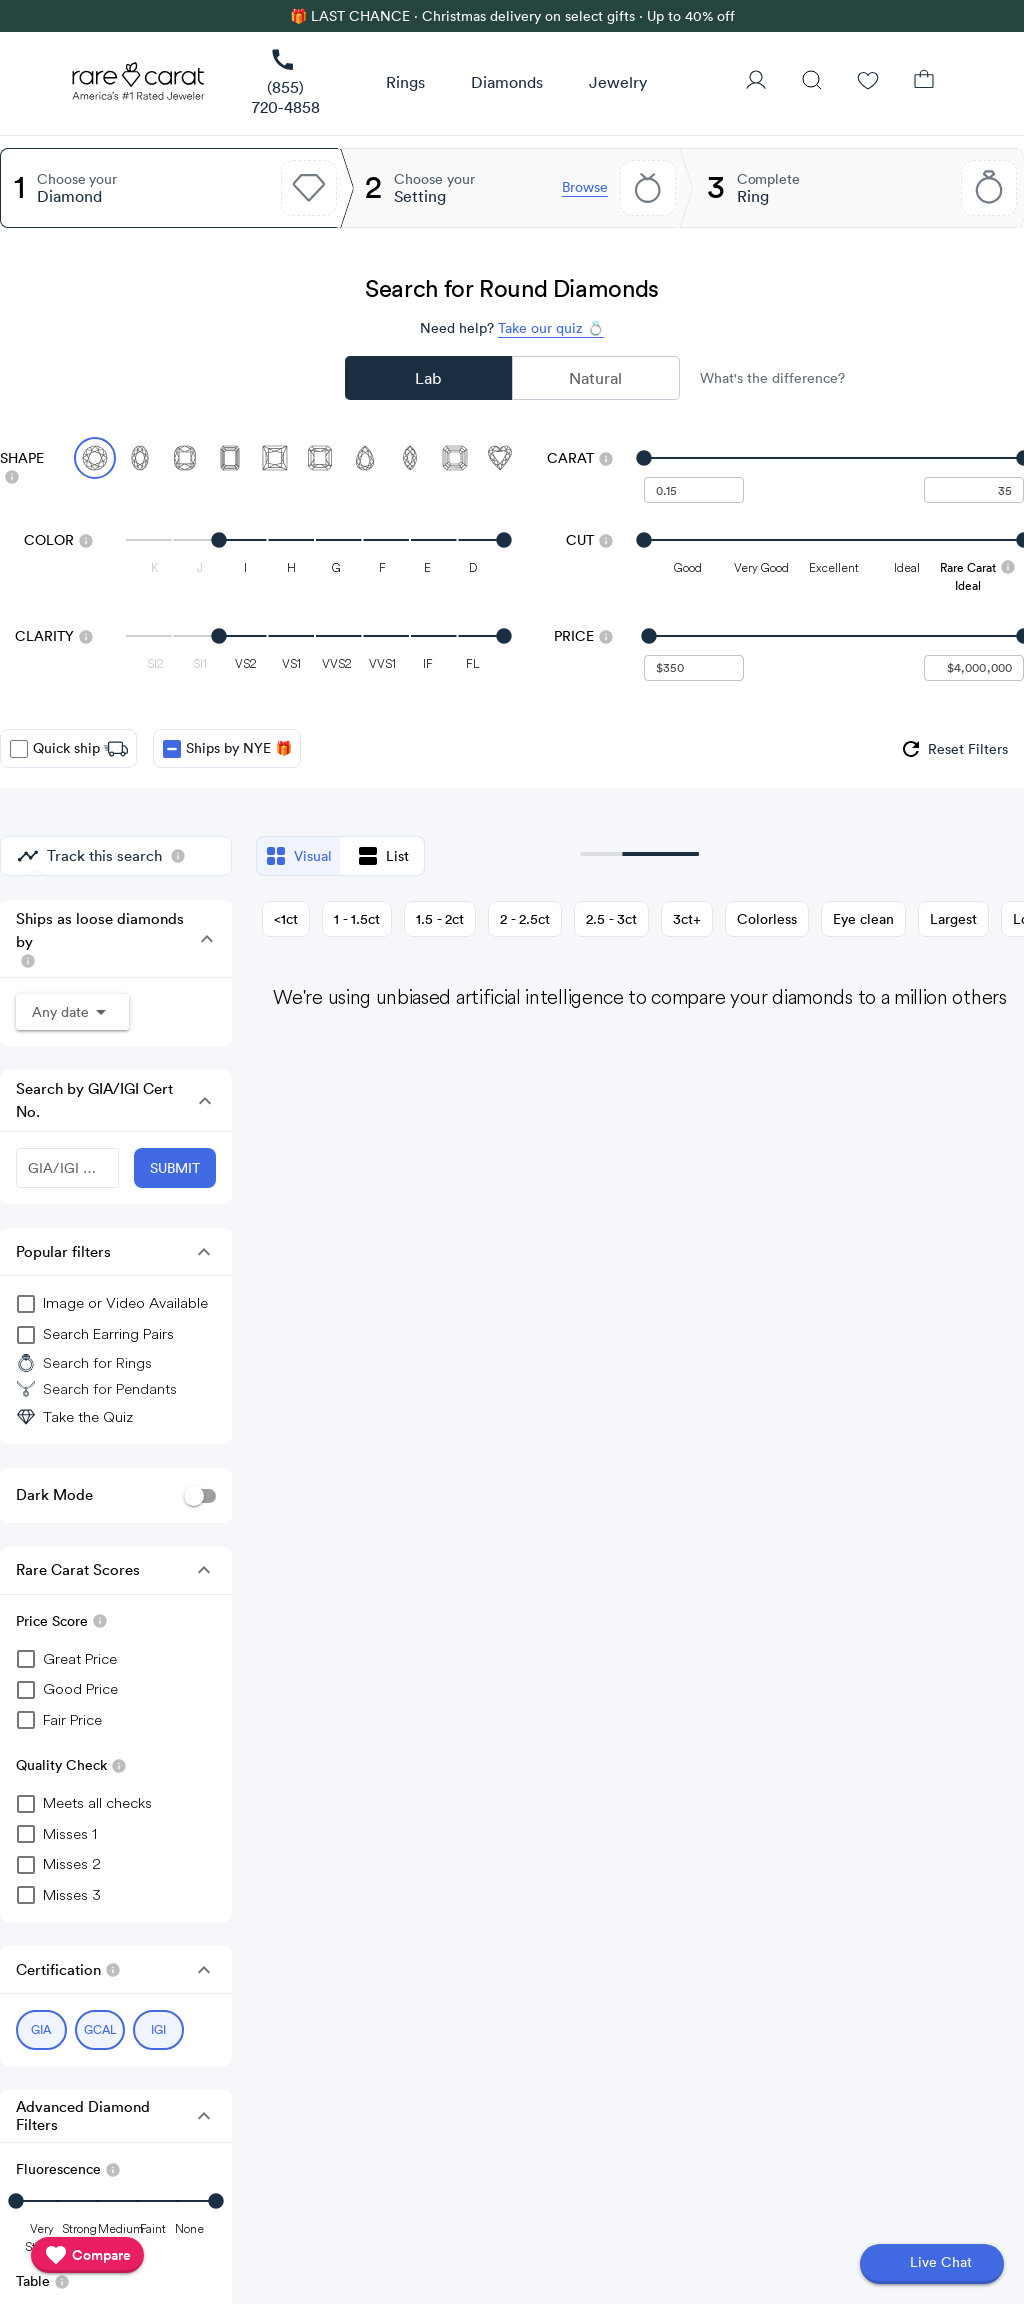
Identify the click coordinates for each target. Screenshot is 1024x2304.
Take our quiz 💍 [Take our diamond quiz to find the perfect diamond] (551, 328)
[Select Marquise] (410, 458)
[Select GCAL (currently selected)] (100, 2030)
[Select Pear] (365, 458)
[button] (405, 83)
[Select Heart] (500, 458)
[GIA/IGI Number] (67, 1168)
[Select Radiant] (320, 458)
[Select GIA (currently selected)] (41, 2030)
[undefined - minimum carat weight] (694, 490)
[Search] (812, 82)
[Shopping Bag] (924, 82)
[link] (285, 83)
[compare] (87, 2255)
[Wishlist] (868, 82)
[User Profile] (756, 82)
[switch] (200, 1495)
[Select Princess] (275, 458)
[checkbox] (19, 749)
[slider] (834, 458)
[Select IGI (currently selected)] (158, 2030)
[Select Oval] (140, 458)
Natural (595, 378)
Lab (428, 378)
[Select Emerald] (230, 458)
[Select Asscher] (455, 458)
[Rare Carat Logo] (139, 86)
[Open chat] (932, 2264)
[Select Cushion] (185, 458)
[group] (953, 749)
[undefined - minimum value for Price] (694, 668)
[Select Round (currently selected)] (95, 458)
